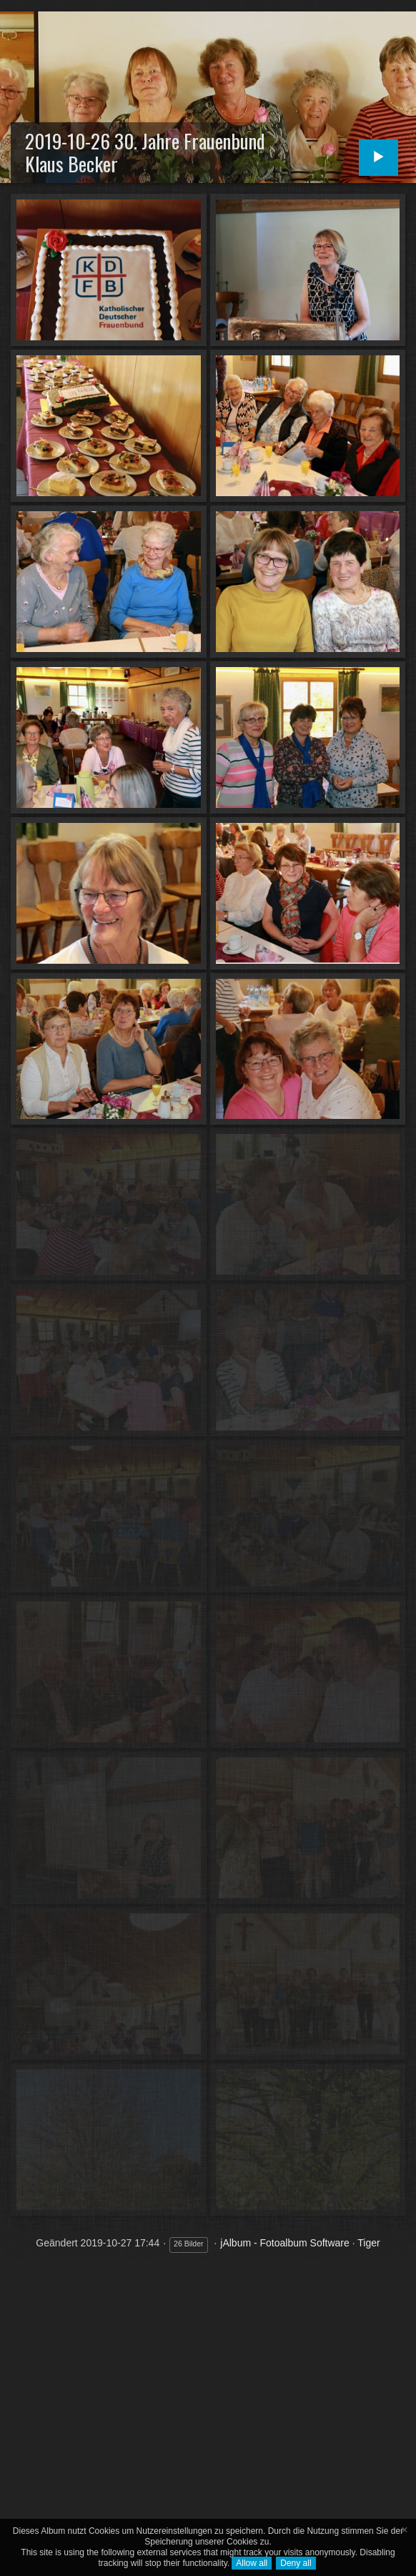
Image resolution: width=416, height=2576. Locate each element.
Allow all (251, 2563)
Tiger (368, 2243)
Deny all (295, 2563)
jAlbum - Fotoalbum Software (285, 2243)
